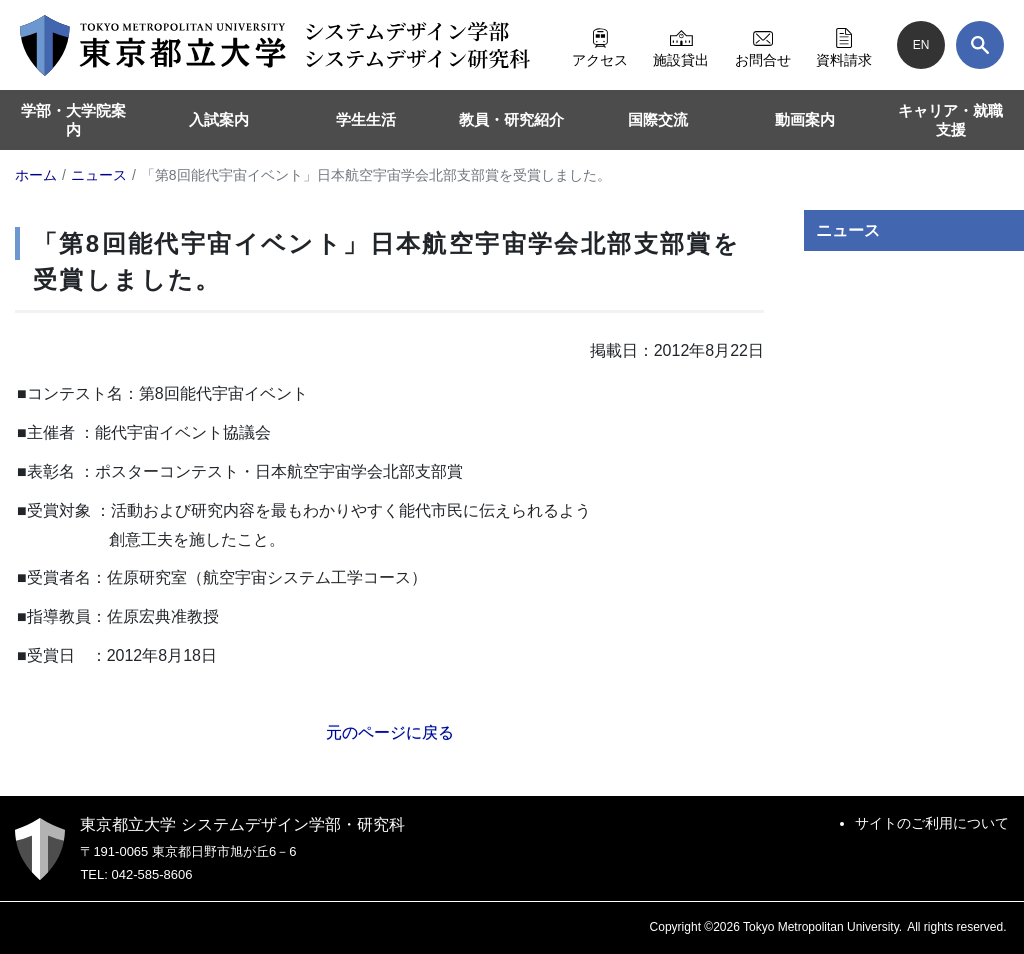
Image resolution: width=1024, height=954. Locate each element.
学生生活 (366, 119)
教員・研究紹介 (511, 119)
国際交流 (658, 119)
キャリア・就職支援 (950, 120)
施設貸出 (681, 45)
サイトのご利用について (932, 823)
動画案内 (805, 119)
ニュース (848, 230)
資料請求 (844, 45)
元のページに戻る (390, 732)
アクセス (600, 45)
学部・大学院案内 (73, 120)
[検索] (980, 45)
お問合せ (763, 45)
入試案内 (219, 119)
